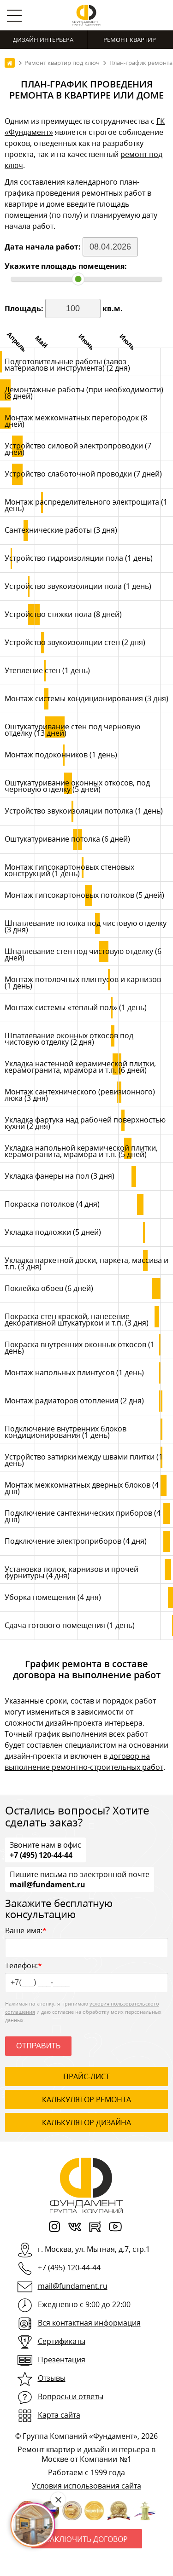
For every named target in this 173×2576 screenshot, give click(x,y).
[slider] (78, 279)
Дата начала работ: (44, 247)
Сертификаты (61, 2341)
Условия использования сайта (86, 2486)
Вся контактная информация (89, 2323)
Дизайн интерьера (43, 39)
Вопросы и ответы (70, 2396)
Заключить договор (87, 2539)
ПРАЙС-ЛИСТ (86, 2076)
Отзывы (52, 2378)
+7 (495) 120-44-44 (41, 1854)
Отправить (38, 2046)
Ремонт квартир (129, 39)
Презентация (61, 2360)
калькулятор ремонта (86, 2099)
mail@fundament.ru (47, 1884)
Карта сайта (59, 2415)
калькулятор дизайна (86, 2122)
